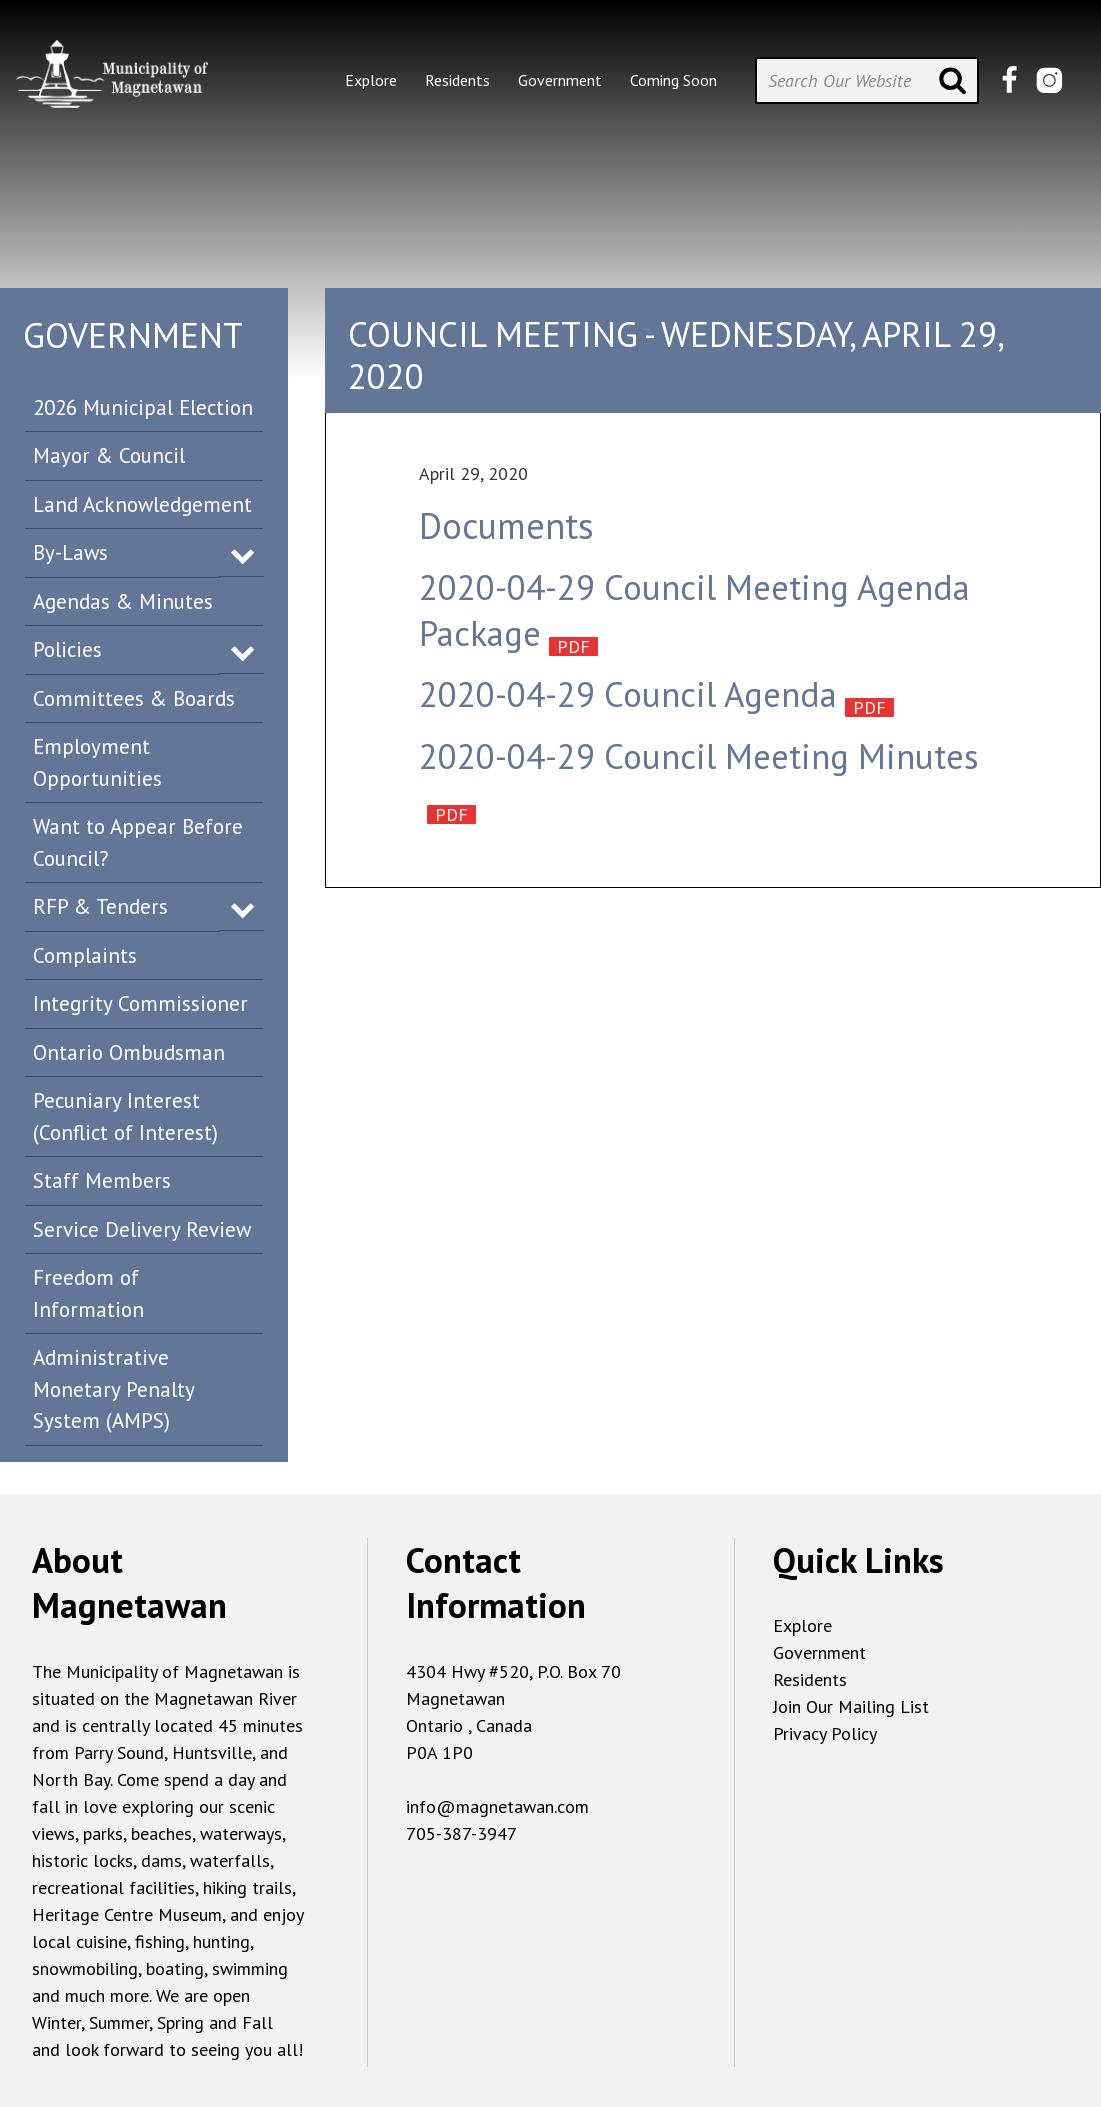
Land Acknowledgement (142, 504)
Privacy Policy (825, 1733)
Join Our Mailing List (851, 1706)
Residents (810, 1679)
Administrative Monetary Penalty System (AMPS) (114, 1389)
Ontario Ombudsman (129, 1052)
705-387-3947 (461, 1833)
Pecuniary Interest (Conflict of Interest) (125, 1116)
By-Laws (70, 552)
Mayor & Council (109, 455)
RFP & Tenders (100, 906)
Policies (67, 649)
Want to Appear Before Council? (138, 842)
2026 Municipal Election (143, 407)
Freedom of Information (88, 1293)
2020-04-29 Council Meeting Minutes (699, 756)
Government (819, 1652)
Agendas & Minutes (123, 601)
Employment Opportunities (97, 762)
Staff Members (102, 1180)
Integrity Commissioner (140, 1003)
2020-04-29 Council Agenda (628, 694)
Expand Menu (242, 554)
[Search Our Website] (867, 80)
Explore (802, 1625)
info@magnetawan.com (497, 1806)
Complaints (85, 955)
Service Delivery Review (142, 1229)
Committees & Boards (134, 698)
